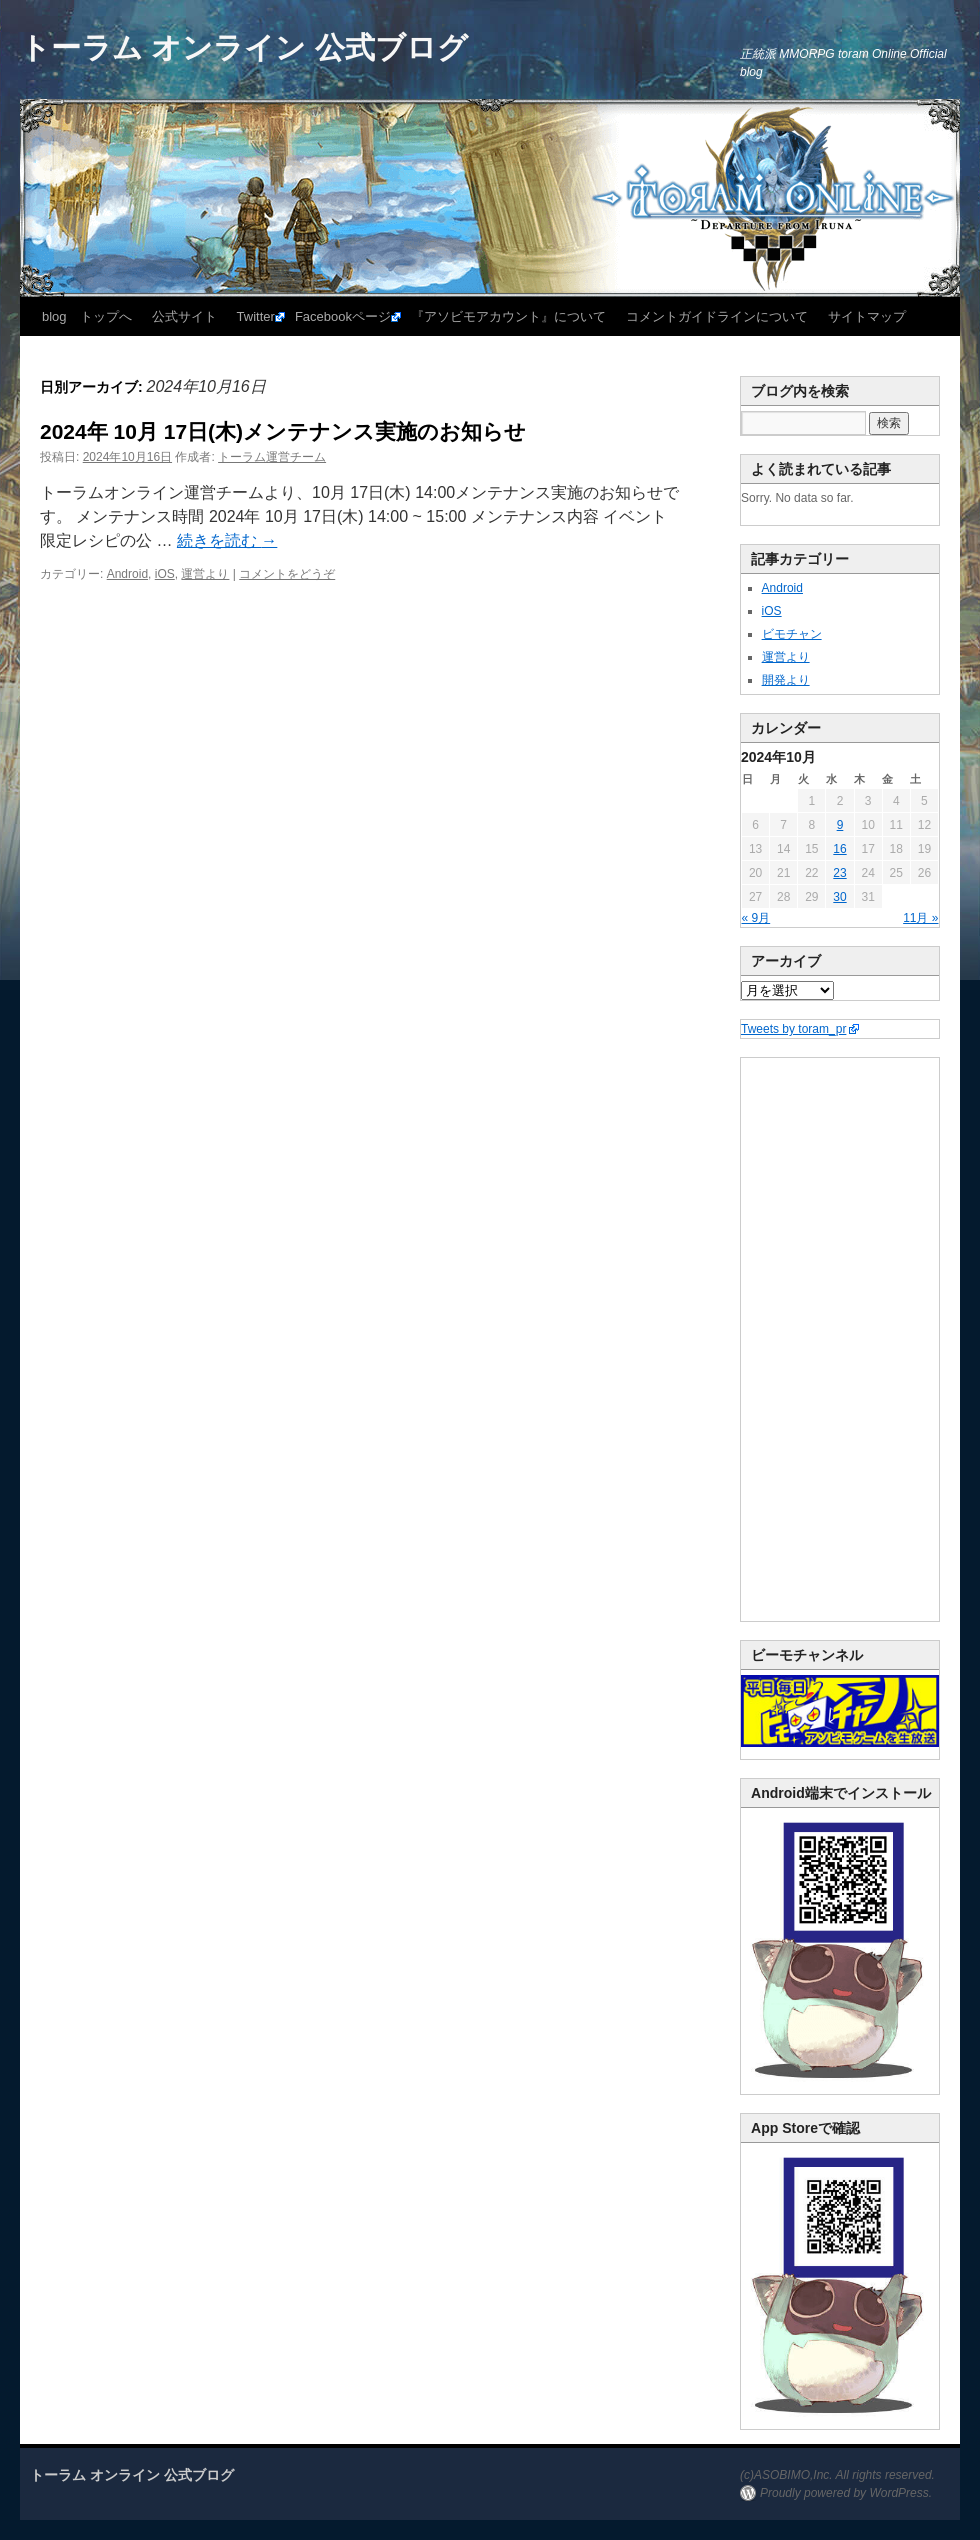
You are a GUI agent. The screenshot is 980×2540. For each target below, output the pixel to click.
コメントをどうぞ (287, 574)
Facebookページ (343, 316)
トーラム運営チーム (272, 457)
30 (839, 897)
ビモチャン (792, 634)
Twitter (256, 316)
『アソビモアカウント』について (508, 316)
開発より (786, 680)
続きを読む (227, 540)
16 (839, 849)
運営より (205, 574)
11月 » (920, 918)
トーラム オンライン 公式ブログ (244, 47)
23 (839, 873)
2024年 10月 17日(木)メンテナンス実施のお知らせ (283, 431)
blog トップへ (87, 316)
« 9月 (756, 918)
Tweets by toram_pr (793, 1029)
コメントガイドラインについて (717, 316)
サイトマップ (867, 316)
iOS (165, 574)
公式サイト (184, 316)
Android (127, 574)
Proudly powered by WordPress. (846, 2493)
